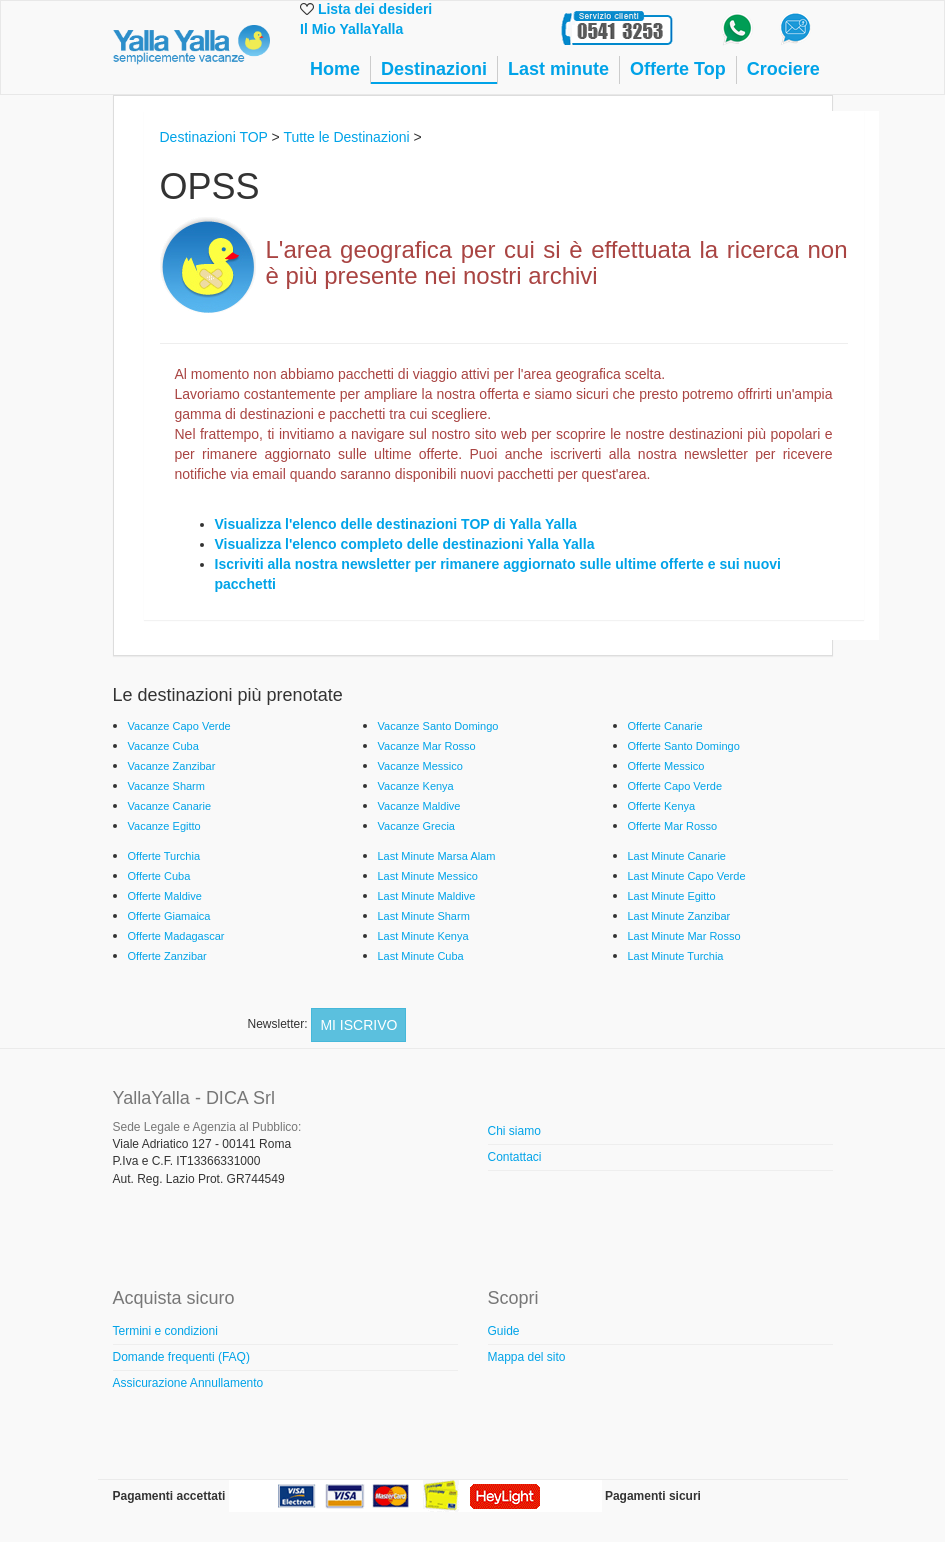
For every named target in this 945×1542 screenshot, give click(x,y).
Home (335, 69)
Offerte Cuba (159, 876)
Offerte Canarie (665, 726)
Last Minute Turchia (676, 956)
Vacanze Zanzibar (172, 766)
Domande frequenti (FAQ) (181, 1357)
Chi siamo (514, 1131)
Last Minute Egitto (672, 896)
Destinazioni (434, 69)
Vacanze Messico (420, 766)
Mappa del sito (527, 1357)
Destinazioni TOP (214, 137)
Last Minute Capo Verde (687, 876)
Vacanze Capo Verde (179, 726)
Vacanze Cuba (163, 746)
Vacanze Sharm (166, 786)
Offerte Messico (666, 766)
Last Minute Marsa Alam (437, 856)
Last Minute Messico (428, 876)
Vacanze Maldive (419, 806)
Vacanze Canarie (170, 806)
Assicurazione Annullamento (188, 1383)
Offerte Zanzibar (167, 956)
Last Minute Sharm (424, 916)
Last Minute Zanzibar (679, 916)
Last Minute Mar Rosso (684, 936)
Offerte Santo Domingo (684, 746)
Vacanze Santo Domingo (438, 726)
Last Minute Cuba (421, 956)
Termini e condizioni (165, 1331)
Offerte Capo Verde (675, 786)
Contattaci (515, 1157)
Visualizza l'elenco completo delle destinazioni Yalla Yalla (405, 544)
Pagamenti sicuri (653, 1496)
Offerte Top (678, 69)
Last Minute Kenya (423, 936)
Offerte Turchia (164, 856)
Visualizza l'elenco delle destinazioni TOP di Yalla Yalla (396, 524)
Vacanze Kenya (416, 786)
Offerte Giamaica (169, 916)
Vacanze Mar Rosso (427, 746)
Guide (504, 1331)
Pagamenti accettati (169, 1496)
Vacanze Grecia (416, 826)
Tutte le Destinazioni (346, 137)
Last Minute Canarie (677, 856)
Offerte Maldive (165, 896)
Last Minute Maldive (427, 896)
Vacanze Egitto (164, 826)
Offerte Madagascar (176, 936)
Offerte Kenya (662, 806)
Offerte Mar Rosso (673, 826)
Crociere (783, 69)
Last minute (558, 69)
